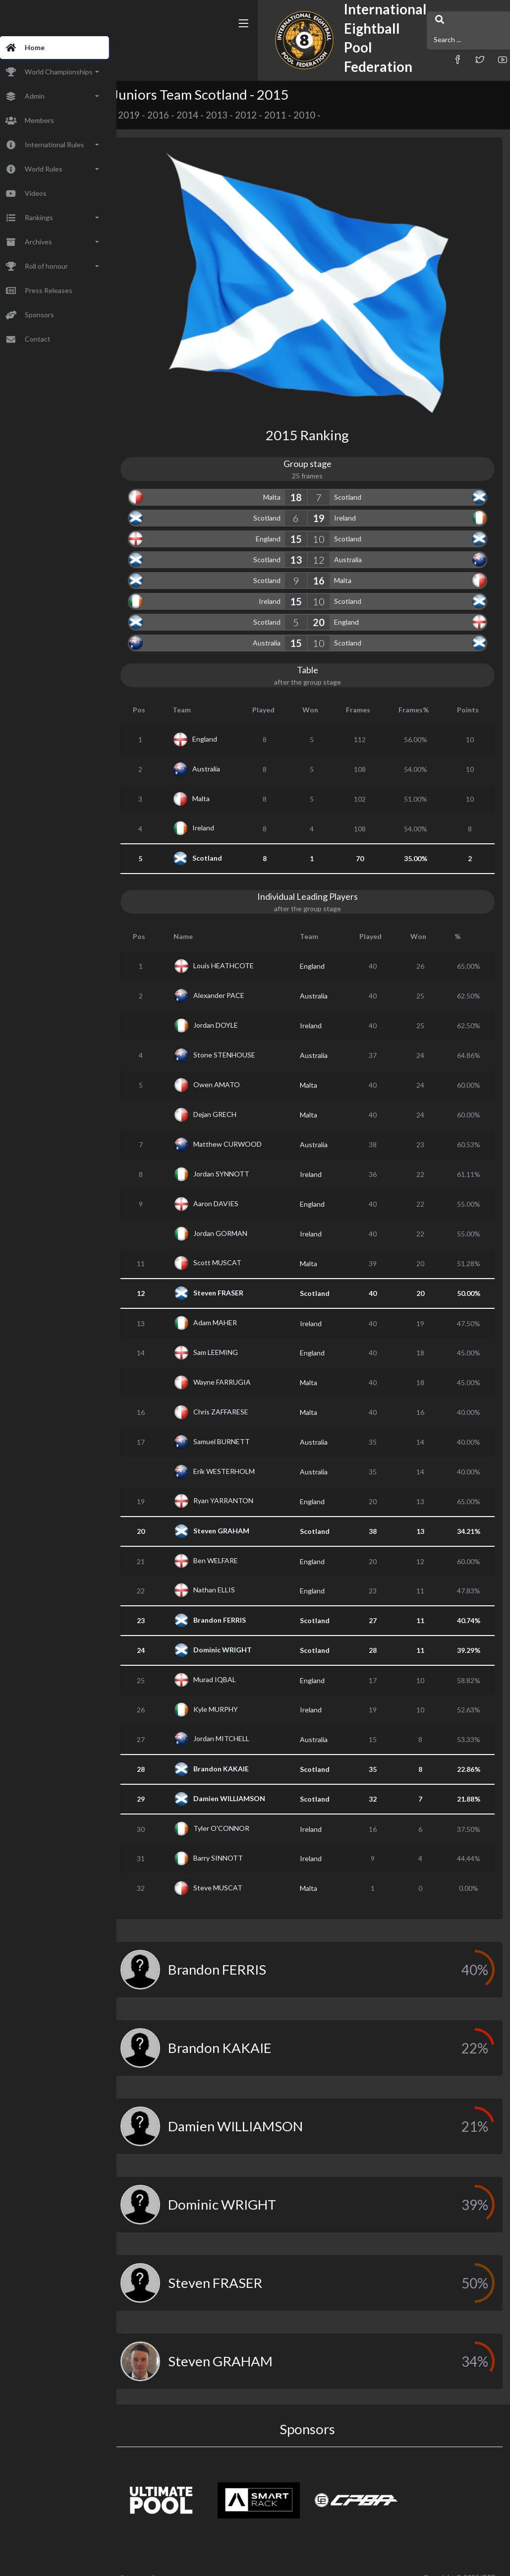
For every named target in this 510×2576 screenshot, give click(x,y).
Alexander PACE (235, 981)
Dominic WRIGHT (239, 1635)
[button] (371, 50)
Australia (357, 545)
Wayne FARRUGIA (238, 1367)
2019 (148, 115)
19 (328, 504)
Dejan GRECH (231, 1100)
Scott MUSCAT (234, 1248)
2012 (265, 115)
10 (328, 524)
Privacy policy (159, 2563)
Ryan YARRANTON (240, 1486)
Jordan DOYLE (232, 1010)
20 (328, 608)
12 (328, 545)
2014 (206, 115)
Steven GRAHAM (238, 1516)
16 (328, 566)
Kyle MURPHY (232, 1695)
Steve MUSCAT (234, 1873)
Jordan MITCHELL (238, 1724)
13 (305, 545)
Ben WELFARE (232, 1546)
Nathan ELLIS (230, 1575)
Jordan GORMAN (237, 1219)
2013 (235, 115)
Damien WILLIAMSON (246, 1784)
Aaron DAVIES (232, 1189)
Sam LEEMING (232, 1338)
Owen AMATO (233, 1070)
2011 (294, 115)
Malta (281, 482)
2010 (323, 115)
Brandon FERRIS (236, 1605)
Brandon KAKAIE (237, 1754)
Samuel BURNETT (238, 1427)
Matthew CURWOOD (244, 1129)
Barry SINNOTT (234, 1843)
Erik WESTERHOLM (240, 1457)
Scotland (357, 482)
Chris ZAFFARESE (237, 1397)
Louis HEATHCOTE (240, 951)
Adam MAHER (231, 1308)
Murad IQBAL (231, 1665)
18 (305, 483)
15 (305, 524)
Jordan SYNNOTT (238, 1159)
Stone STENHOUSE (241, 1040)
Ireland (354, 503)
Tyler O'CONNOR (238, 1814)
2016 (177, 115)
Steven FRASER (235, 1278)
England (277, 524)
